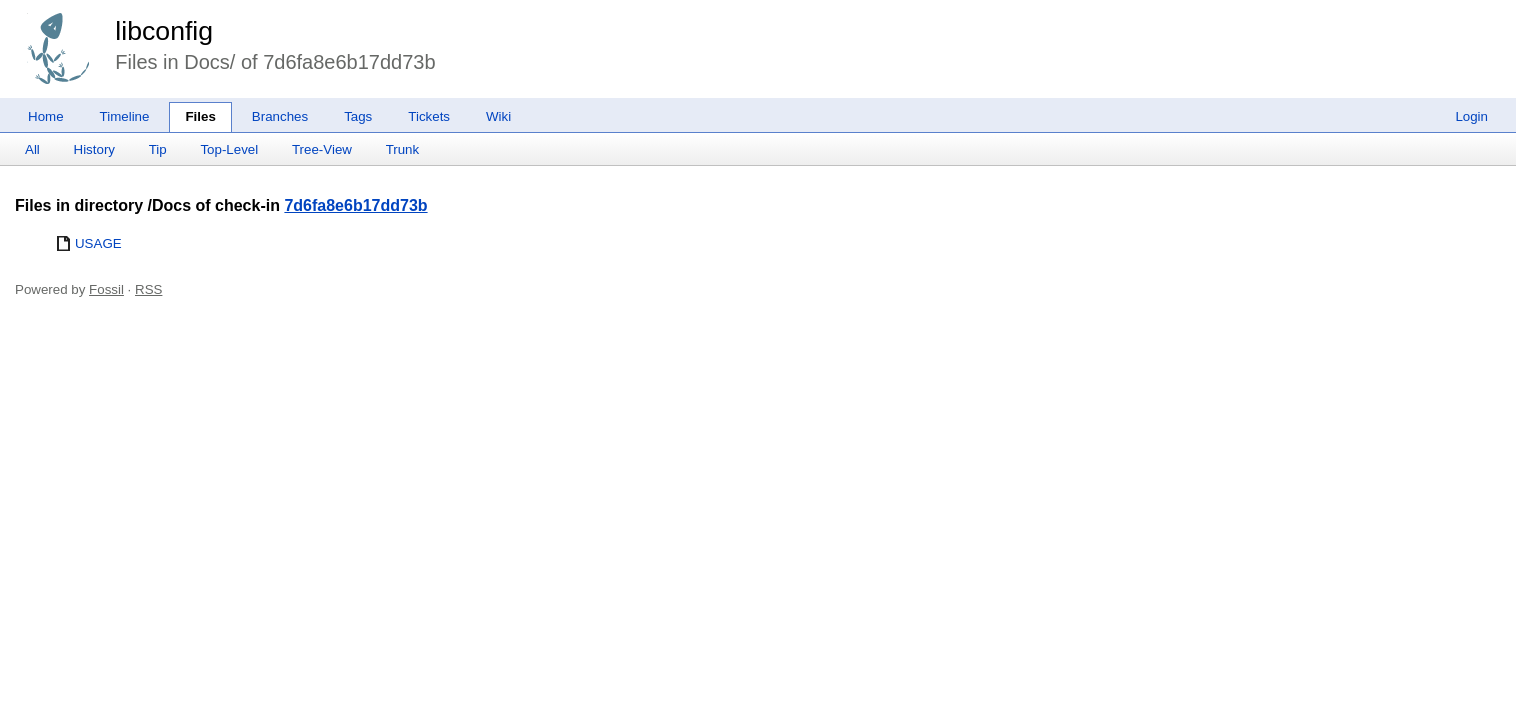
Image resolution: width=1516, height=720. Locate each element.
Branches (280, 116)
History (94, 149)
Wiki (498, 116)
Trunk (403, 149)
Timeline (125, 116)
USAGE (98, 243)
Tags (358, 116)
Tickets (429, 116)
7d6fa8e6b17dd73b (355, 205)
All (32, 149)
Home (46, 116)
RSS (148, 289)
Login (1471, 116)
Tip (158, 149)
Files (200, 116)
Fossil (106, 289)
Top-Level (229, 149)
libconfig (164, 31)
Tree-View (322, 149)
